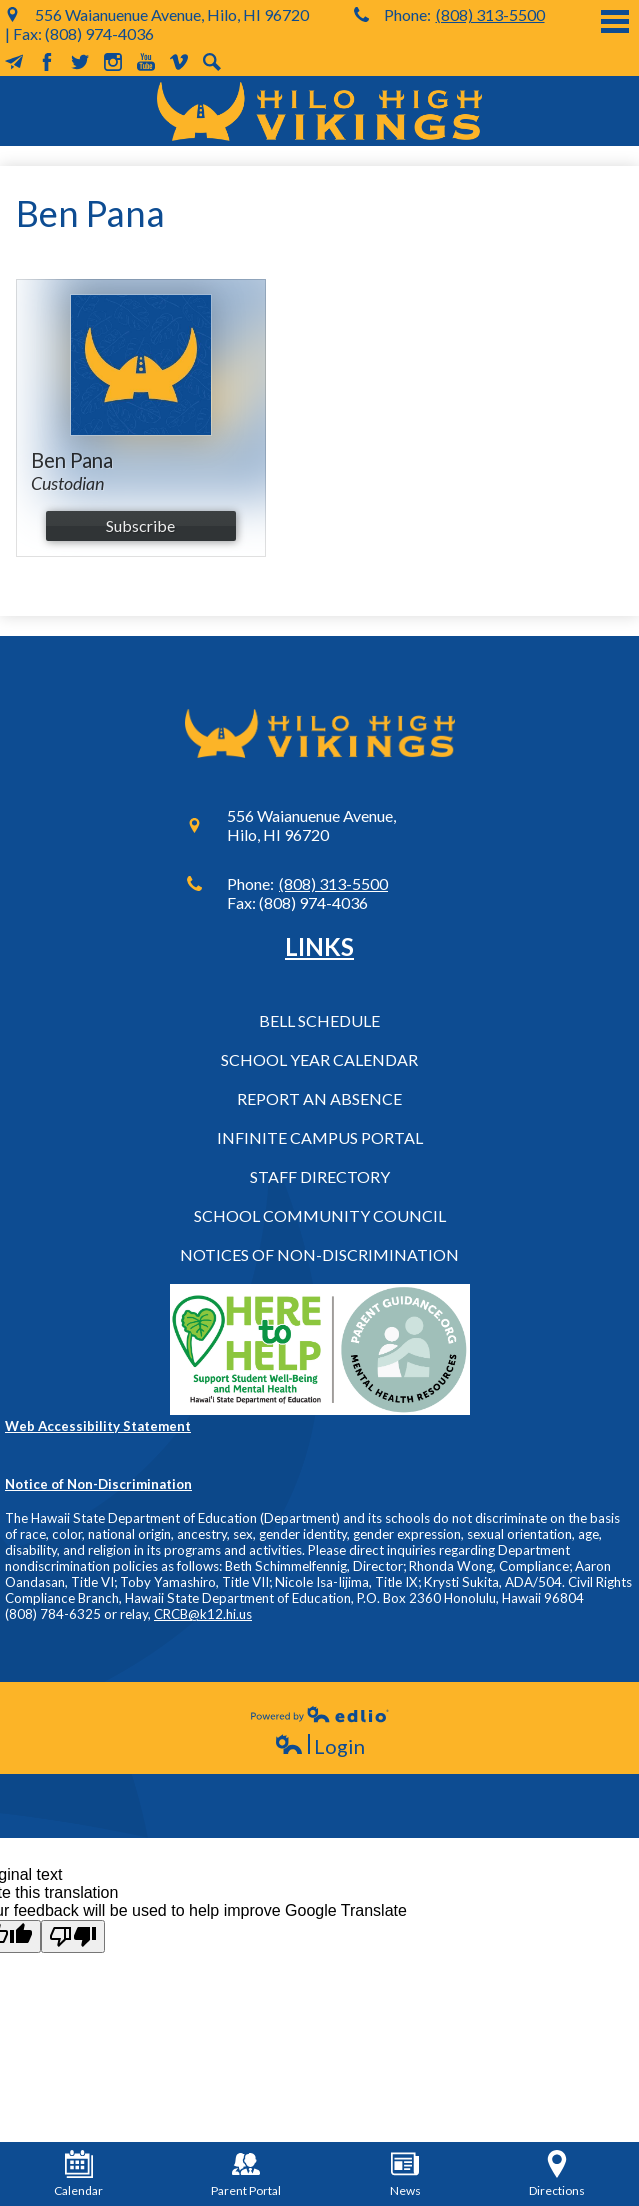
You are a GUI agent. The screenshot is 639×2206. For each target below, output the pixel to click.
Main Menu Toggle (615, 21)
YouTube (146, 62)
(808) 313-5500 (490, 14)
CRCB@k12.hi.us (203, 1614)
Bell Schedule (319, 1020)
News (405, 2174)
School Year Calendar (319, 1059)
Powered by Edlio (320, 1714)
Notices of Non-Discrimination (319, 1254)
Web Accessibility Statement (98, 1426)
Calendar (78, 2174)
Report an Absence (319, 1098)
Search (212, 62)
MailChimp (14, 62)
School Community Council (320, 1215)
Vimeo (179, 62)
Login (319, 1746)
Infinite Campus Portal (320, 1137)
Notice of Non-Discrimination (98, 1484)
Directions (557, 2174)
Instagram (113, 62)
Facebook (47, 62)
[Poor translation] (73, 1936)
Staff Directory (320, 1176)
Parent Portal (246, 2174)
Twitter (80, 62)
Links (319, 946)
